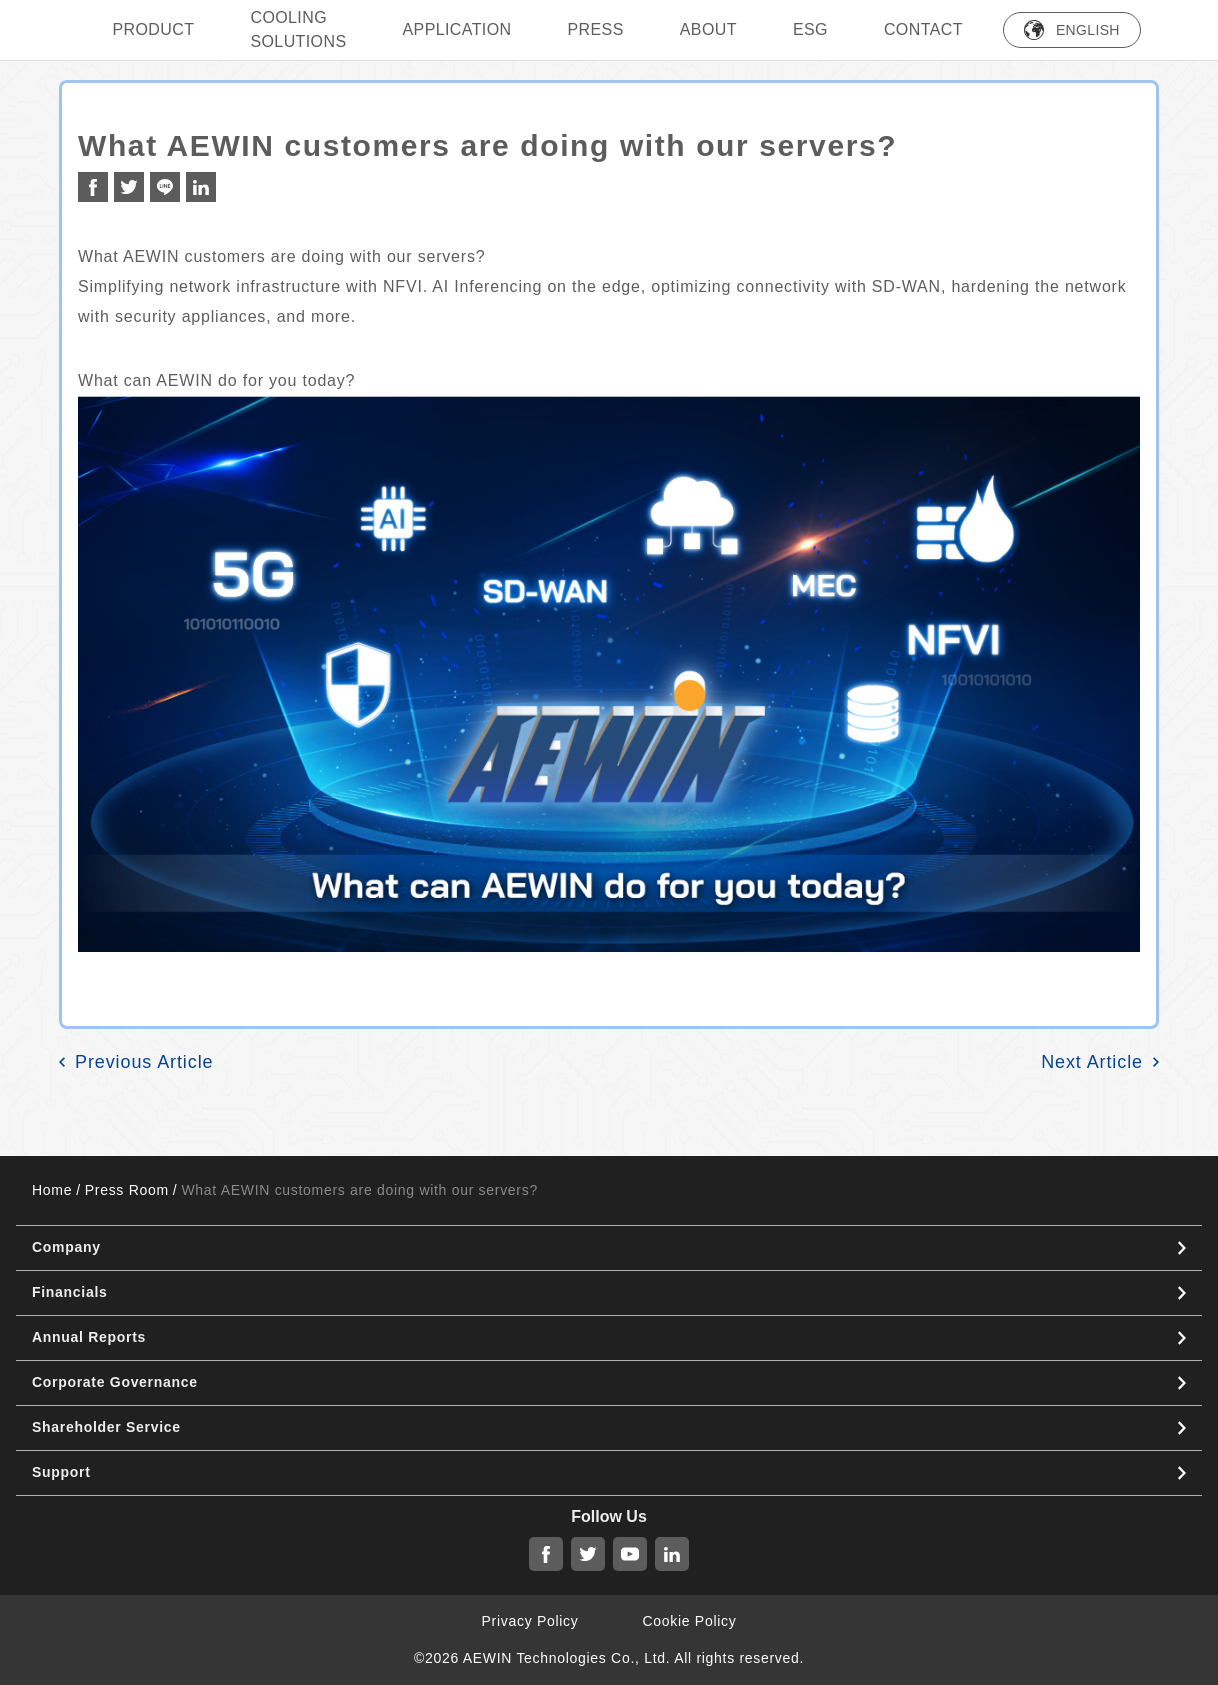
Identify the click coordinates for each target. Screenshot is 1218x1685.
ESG (810, 29)
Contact (923, 29)
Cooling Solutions (298, 29)
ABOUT (708, 29)
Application (456, 29)
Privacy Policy (530, 1621)
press (596, 29)
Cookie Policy (690, 1621)
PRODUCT (154, 29)
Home (52, 1190)
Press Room (127, 1190)
